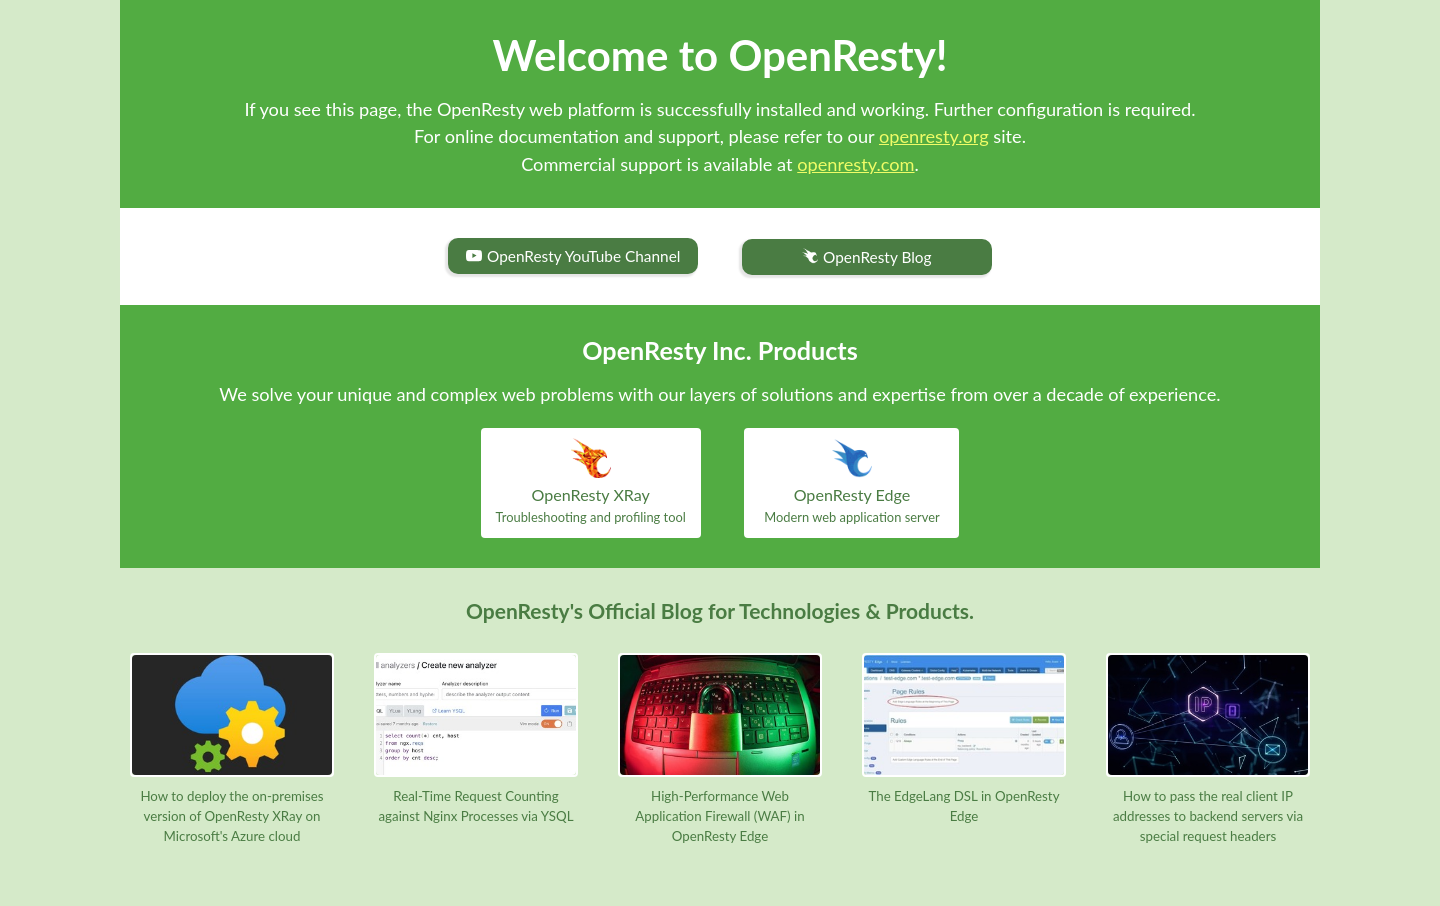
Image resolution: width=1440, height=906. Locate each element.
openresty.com (855, 164)
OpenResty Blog (866, 257)
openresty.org (934, 136)
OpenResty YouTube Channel (573, 256)
